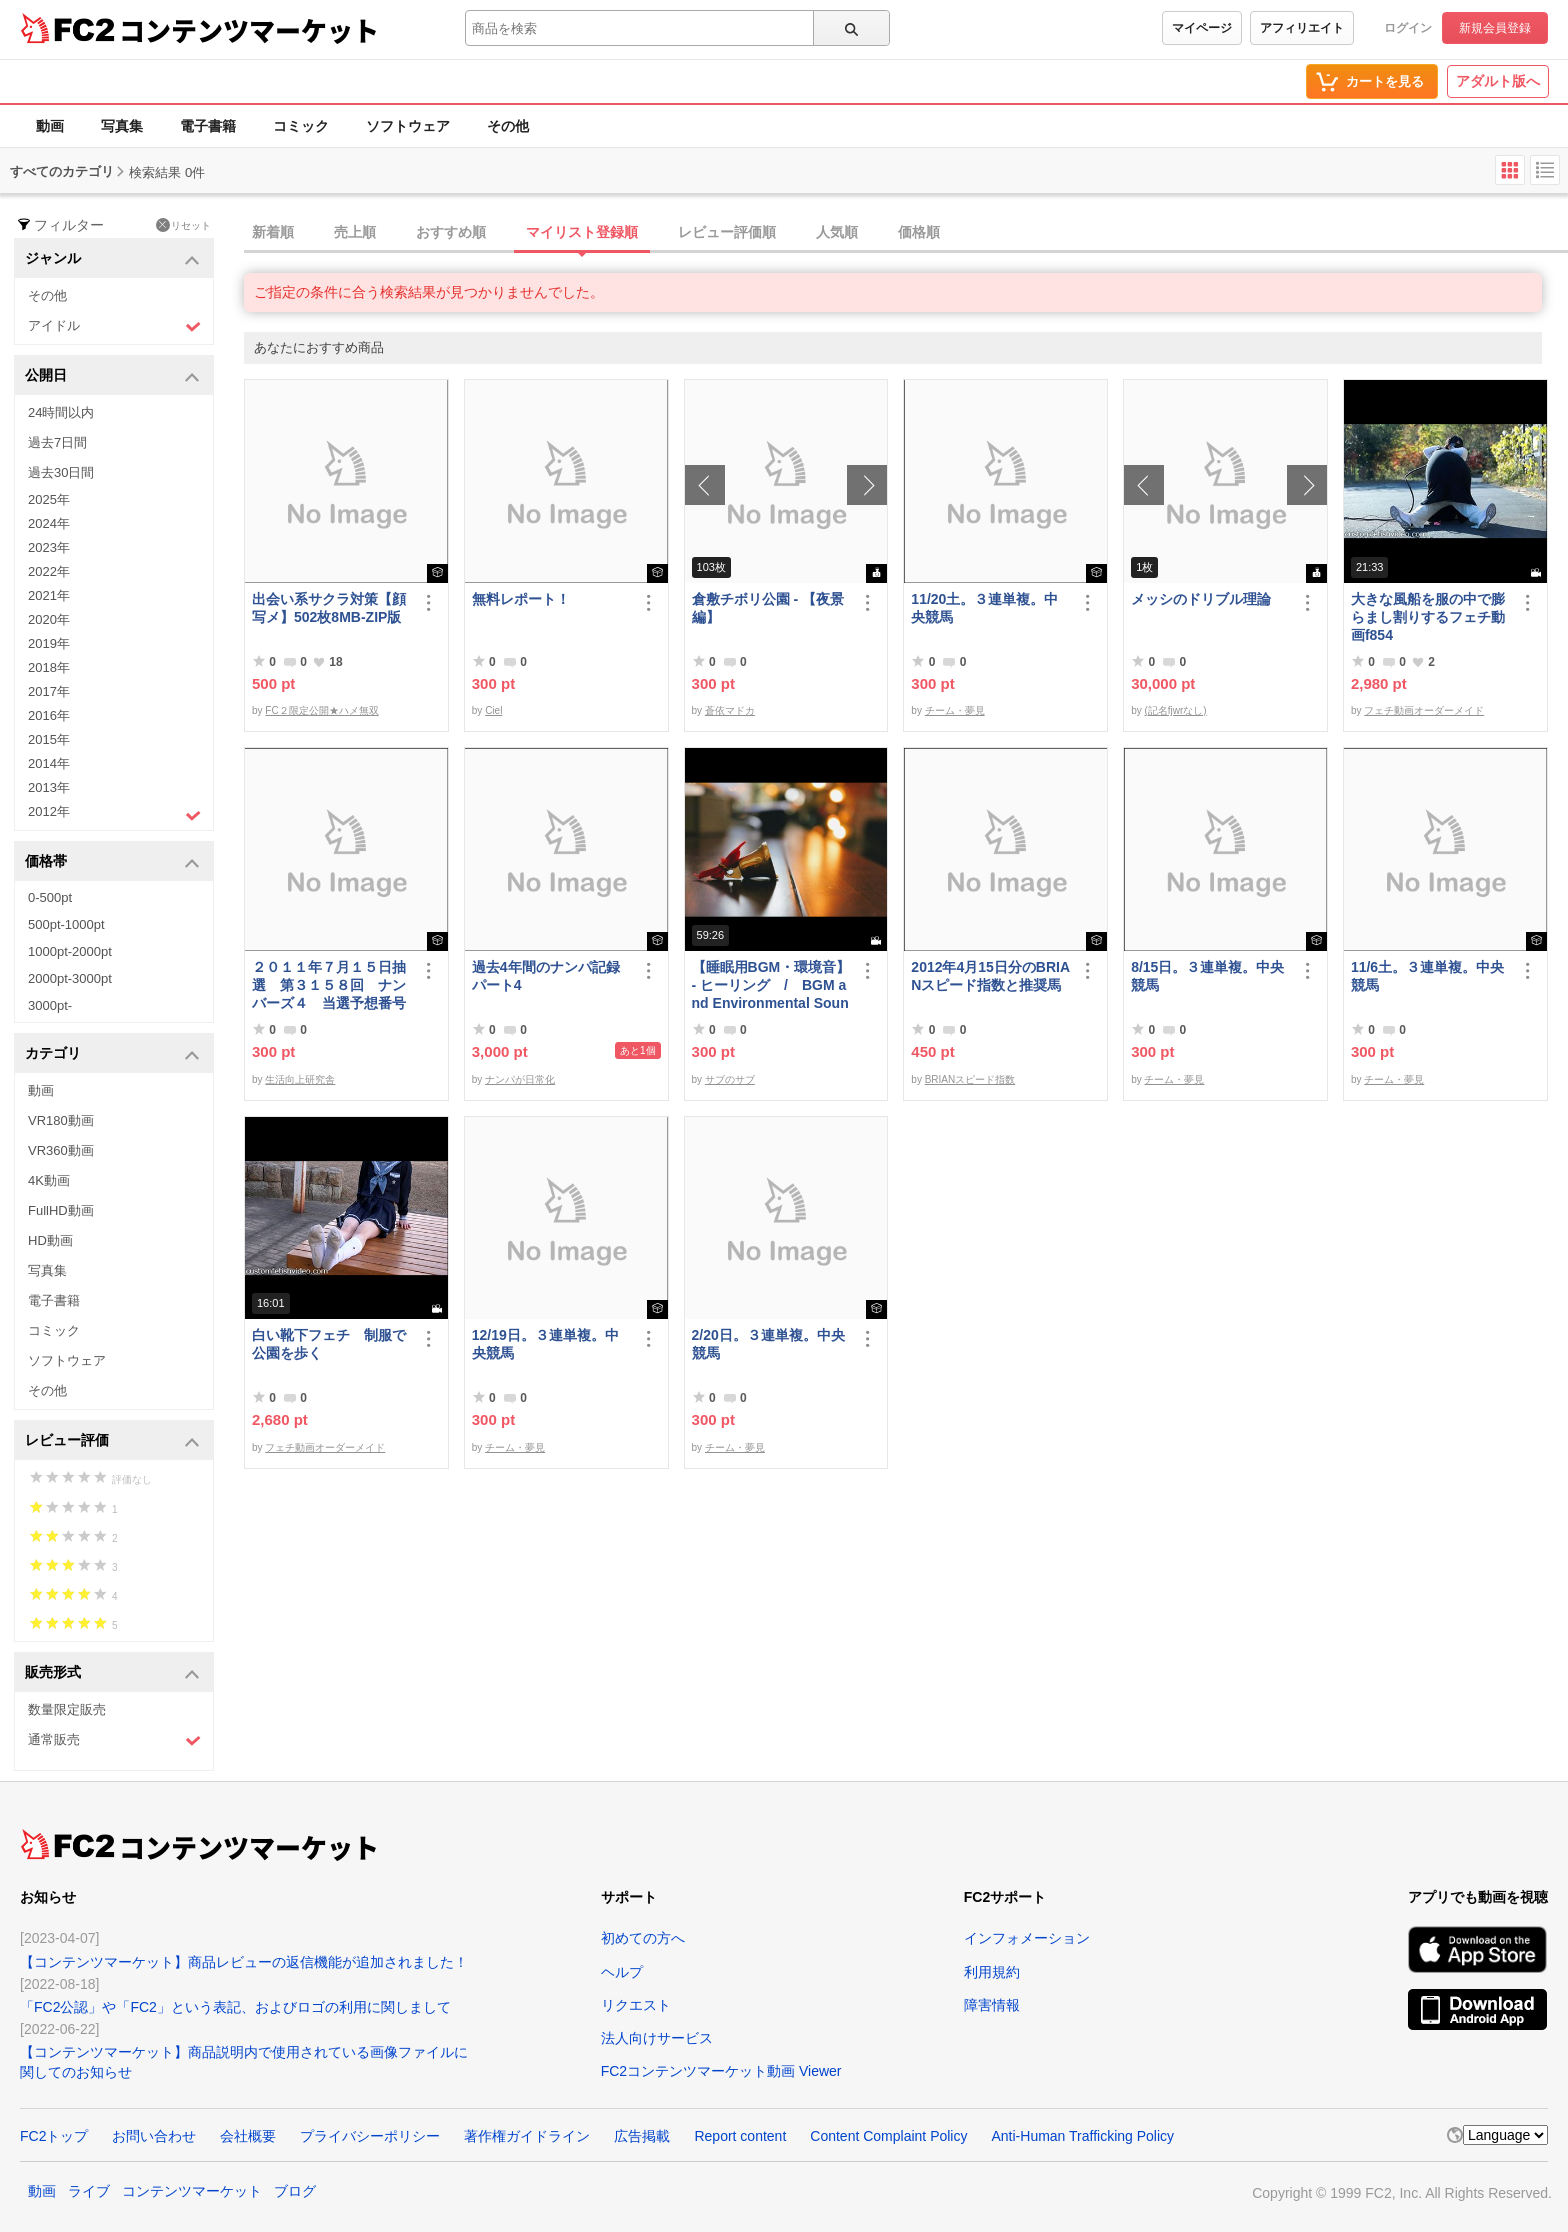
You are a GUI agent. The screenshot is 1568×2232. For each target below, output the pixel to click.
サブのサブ (730, 1079)
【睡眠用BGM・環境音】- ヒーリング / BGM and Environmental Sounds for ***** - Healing (771, 985)
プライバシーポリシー (370, 2136)
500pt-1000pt (66, 924)
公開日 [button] (112, 376)
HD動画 (50, 1240)
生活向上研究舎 (300, 1079)
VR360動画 (61, 1150)
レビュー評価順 (727, 232)
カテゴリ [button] (112, 1054)
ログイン (1408, 28)
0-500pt (50, 897)
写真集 (122, 126)
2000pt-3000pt (70, 978)
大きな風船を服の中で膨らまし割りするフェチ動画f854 (1428, 617)
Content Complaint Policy (888, 2136)
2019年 (49, 643)
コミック (301, 126)
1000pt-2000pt (70, 951)
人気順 (837, 232)
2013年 (49, 787)
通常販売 (114, 1740)
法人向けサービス (657, 2038)
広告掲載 (642, 2136)
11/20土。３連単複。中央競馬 (984, 608)
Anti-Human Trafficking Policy (1082, 2136)
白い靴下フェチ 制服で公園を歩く (329, 1344)
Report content (740, 2136)
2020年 (49, 619)
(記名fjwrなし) (1175, 710)
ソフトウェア (408, 126)
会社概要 (248, 2136)
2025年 (49, 499)
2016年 (49, 715)
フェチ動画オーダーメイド (1424, 710)
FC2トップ (54, 2136)
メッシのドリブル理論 (1201, 599)
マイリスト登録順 (582, 232)
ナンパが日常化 (520, 1079)
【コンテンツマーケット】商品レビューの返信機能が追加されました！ (244, 1962)
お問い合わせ (154, 2136)
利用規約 (992, 1972)
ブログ (295, 2191)
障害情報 (992, 2005)
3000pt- (50, 1005)
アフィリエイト (1302, 28)
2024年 (49, 523)
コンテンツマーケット (249, 30)
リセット (183, 225)
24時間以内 (61, 412)
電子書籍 (208, 126)
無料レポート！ (521, 599)
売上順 (355, 232)
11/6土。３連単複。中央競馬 (1427, 976)
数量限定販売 (67, 1709)
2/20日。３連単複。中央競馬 (768, 1344)
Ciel (493, 710)
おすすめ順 (451, 232)
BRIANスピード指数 (970, 1079)
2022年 (49, 571)
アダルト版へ (1498, 81)
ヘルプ (622, 1972)
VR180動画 (61, 1120)
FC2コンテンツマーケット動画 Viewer (721, 2071)
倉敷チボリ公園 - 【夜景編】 (768, 608)
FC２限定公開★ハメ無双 (321, 710)
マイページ (1202, 28)
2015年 (49, 739)
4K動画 (49, 1180)
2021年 (49, 595)
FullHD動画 (61, 1210)
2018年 (49, 667)
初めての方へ (643, 1938)
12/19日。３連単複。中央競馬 (545, 1344)
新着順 (273, 232)
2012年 (114, 814)
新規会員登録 (1495, 28)
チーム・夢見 (955, 710)
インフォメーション (1027, 1938)
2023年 (49, 547)
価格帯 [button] (112, 862)
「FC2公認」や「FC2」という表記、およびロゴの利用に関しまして (235, 2007)
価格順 (919, 232)
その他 (508, 126)
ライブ (89, 2191)
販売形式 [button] (112, 1673)
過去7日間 (57, 442)
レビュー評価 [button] (112, 1441)
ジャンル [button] (112, 259)
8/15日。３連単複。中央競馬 (1207, 976)
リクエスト (636, 2005)
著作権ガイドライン (527, 2136)
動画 (50, 126)
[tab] (906, 233)
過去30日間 (61, 472)
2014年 (49, 763)
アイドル (114, 326)
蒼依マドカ (730, 710)
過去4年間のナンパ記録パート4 (546, 976)
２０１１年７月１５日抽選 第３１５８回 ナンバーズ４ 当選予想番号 (329, 985)
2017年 (49, 691)
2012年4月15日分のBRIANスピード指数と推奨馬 (990, 976)
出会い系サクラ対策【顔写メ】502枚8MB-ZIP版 (329, 608)
